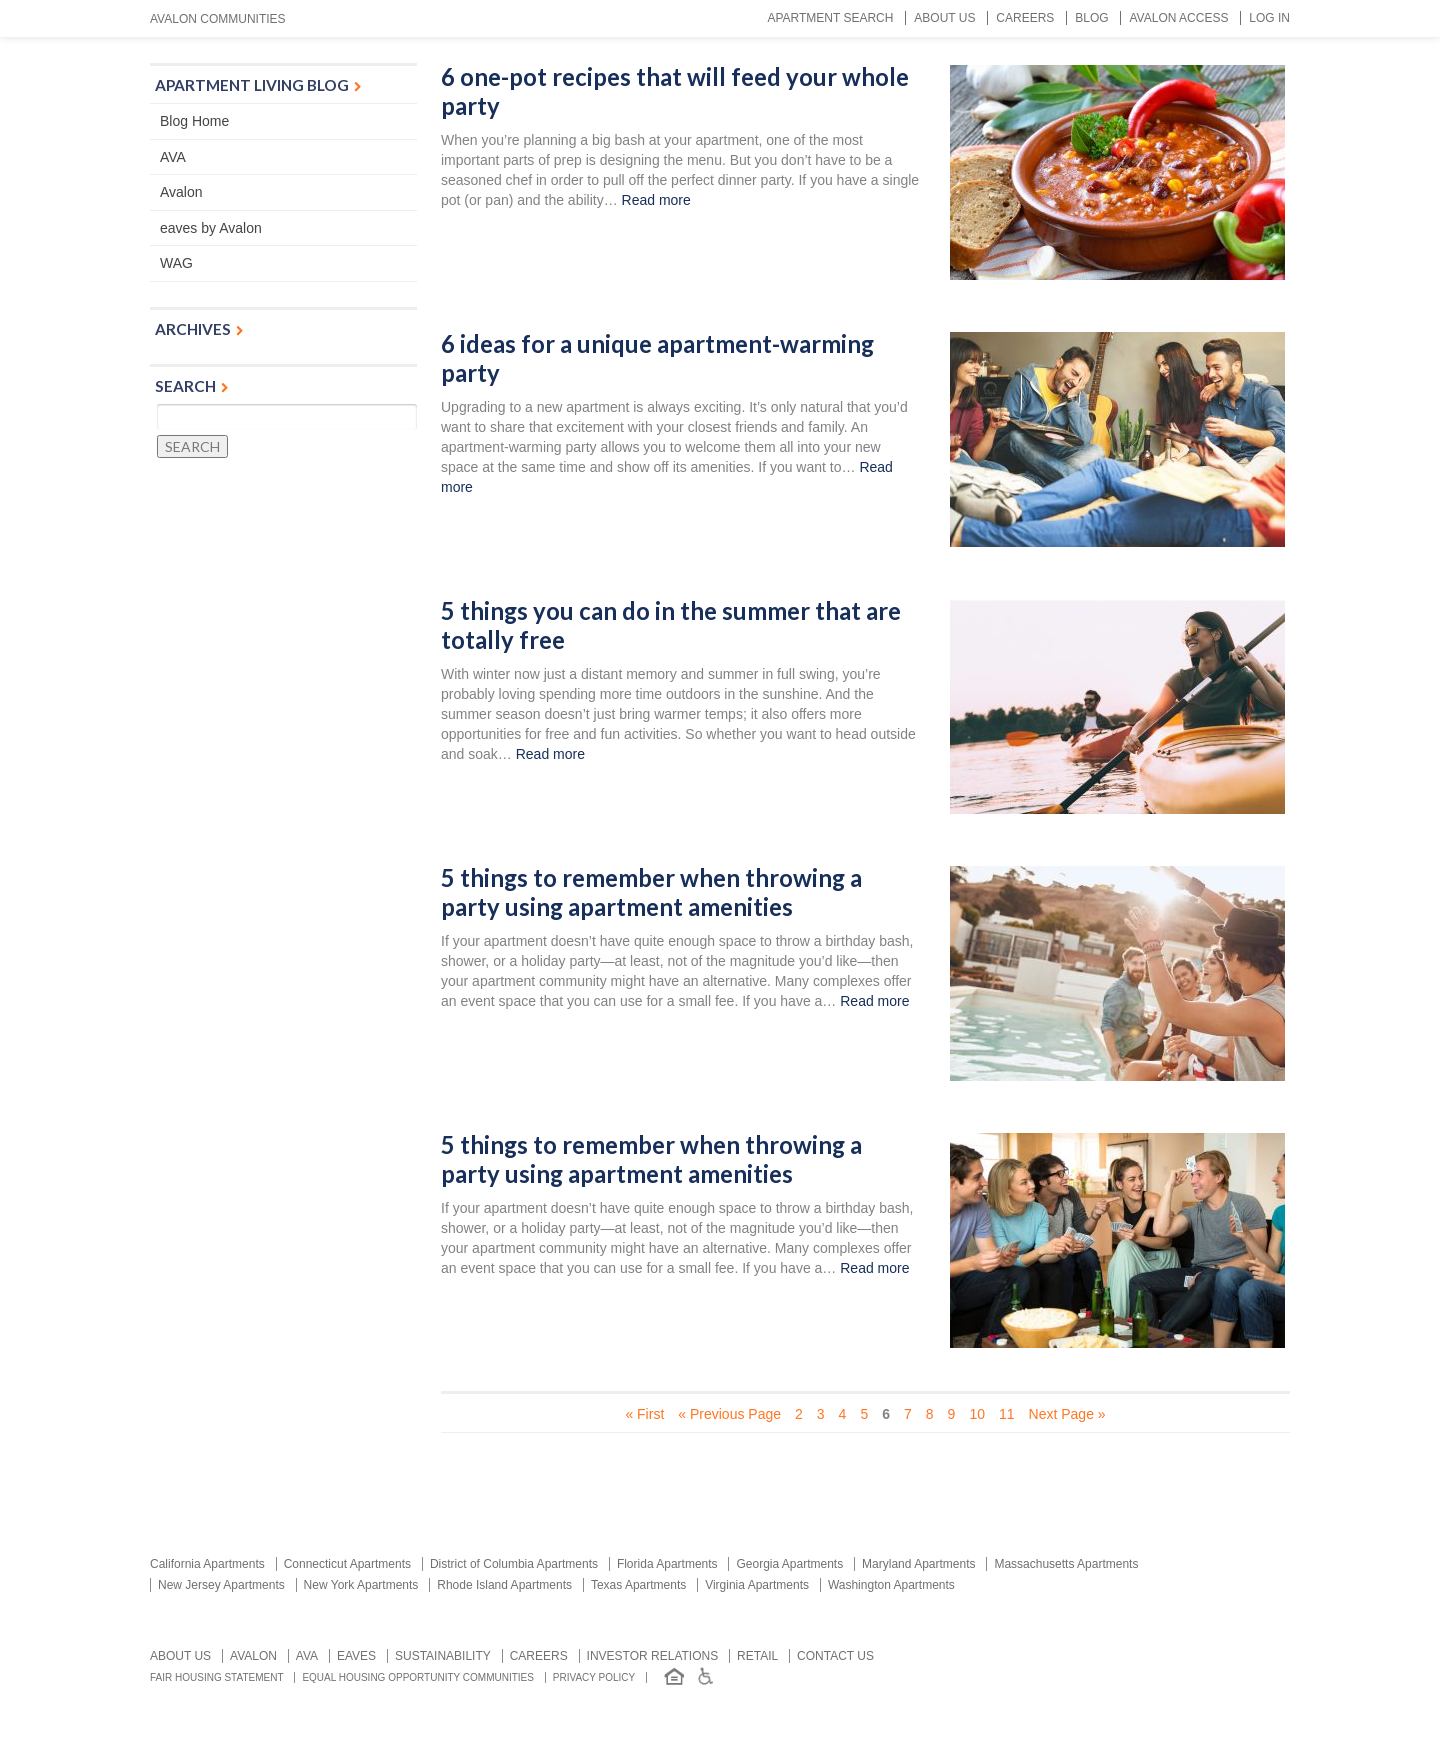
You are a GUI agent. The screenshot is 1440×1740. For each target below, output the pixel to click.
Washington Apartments (891, 1585)
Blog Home (194, 121)
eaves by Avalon (211, 228)
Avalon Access (1178, 18)
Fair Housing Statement (217, 1677)
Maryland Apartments (918, 1564)
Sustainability (443, 1656)
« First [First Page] (644, 1414)
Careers (1025, 18)
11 (1007, 1414)
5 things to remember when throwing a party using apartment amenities (651, 892)
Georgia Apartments (789, 1564)
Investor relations (653, 1656)
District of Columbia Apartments (514, 1564)
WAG (176, 263)
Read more (656, 200)
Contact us (835, 1656)
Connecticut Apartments (347, 1564)
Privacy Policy (594, 1677)
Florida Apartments (667, 1564)
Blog (1091, 18)
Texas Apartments (638, 1585)
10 (977, 1414)
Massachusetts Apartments (1066, 1564)
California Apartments (207, 1564)
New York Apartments (361, 1585)
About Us (944, 18)
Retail (757, 1656)
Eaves (356, 1656)
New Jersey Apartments (221, 1585)
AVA (173, 157)
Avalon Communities (218, 19)
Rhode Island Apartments (504, 1585)
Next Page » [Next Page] (1067, 1414)
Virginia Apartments (757, 1585)
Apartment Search (830, 18)
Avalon (181, 192)
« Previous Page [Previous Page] (729, 1414)
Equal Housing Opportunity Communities (418, 1677)
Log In (1269, 18)
